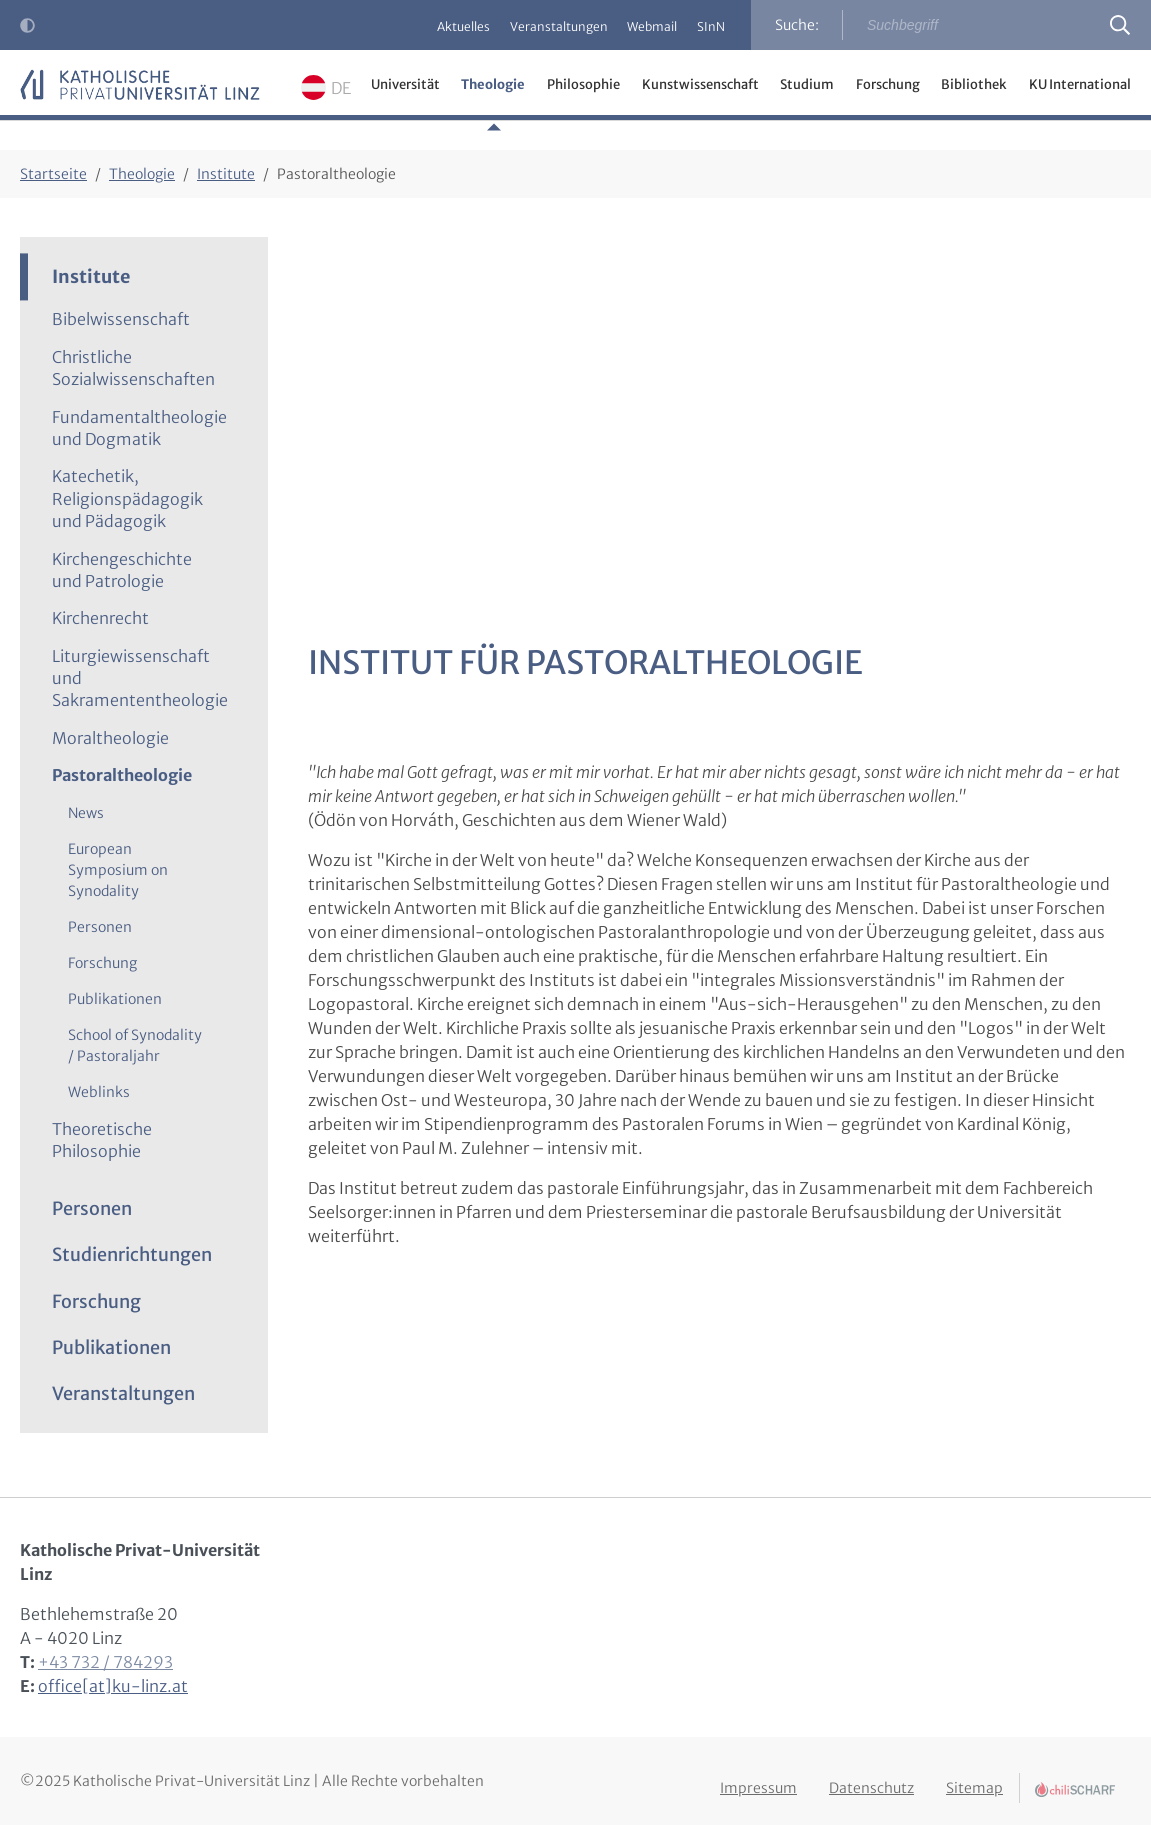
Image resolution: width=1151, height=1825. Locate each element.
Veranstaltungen (528, 26)
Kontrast (31, 31)
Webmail (634, 26)
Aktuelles (420, 26)
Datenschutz (871, 1778)
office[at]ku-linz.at (113, 1686)
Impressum (758, 1778)
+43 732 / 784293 (105, 1662)
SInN (705, 26)
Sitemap (974, 1778)
